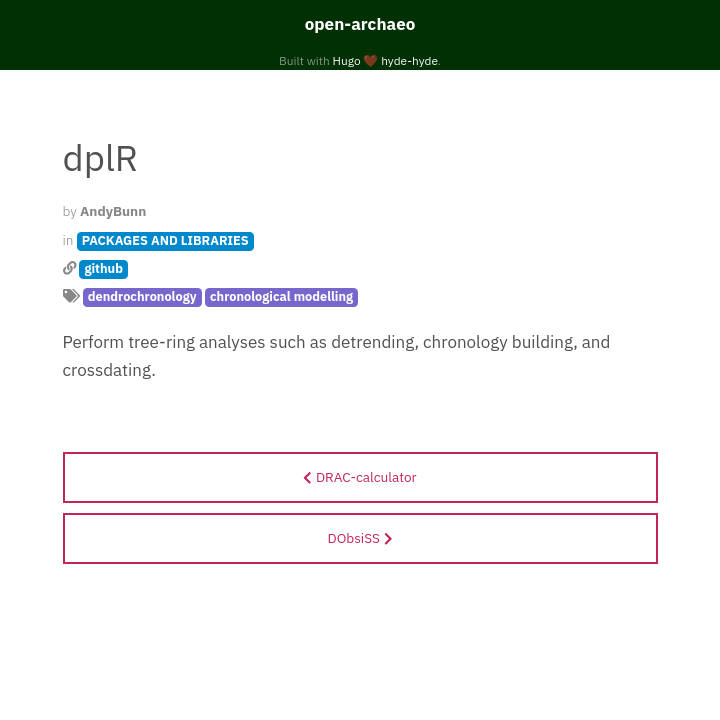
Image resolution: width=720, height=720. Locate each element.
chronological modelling (281, 296)
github (103, 268)
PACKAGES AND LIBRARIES (165, 240)
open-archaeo (360, 24)
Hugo (347, 60)
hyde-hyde (409, 60)
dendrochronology (142, 296)
